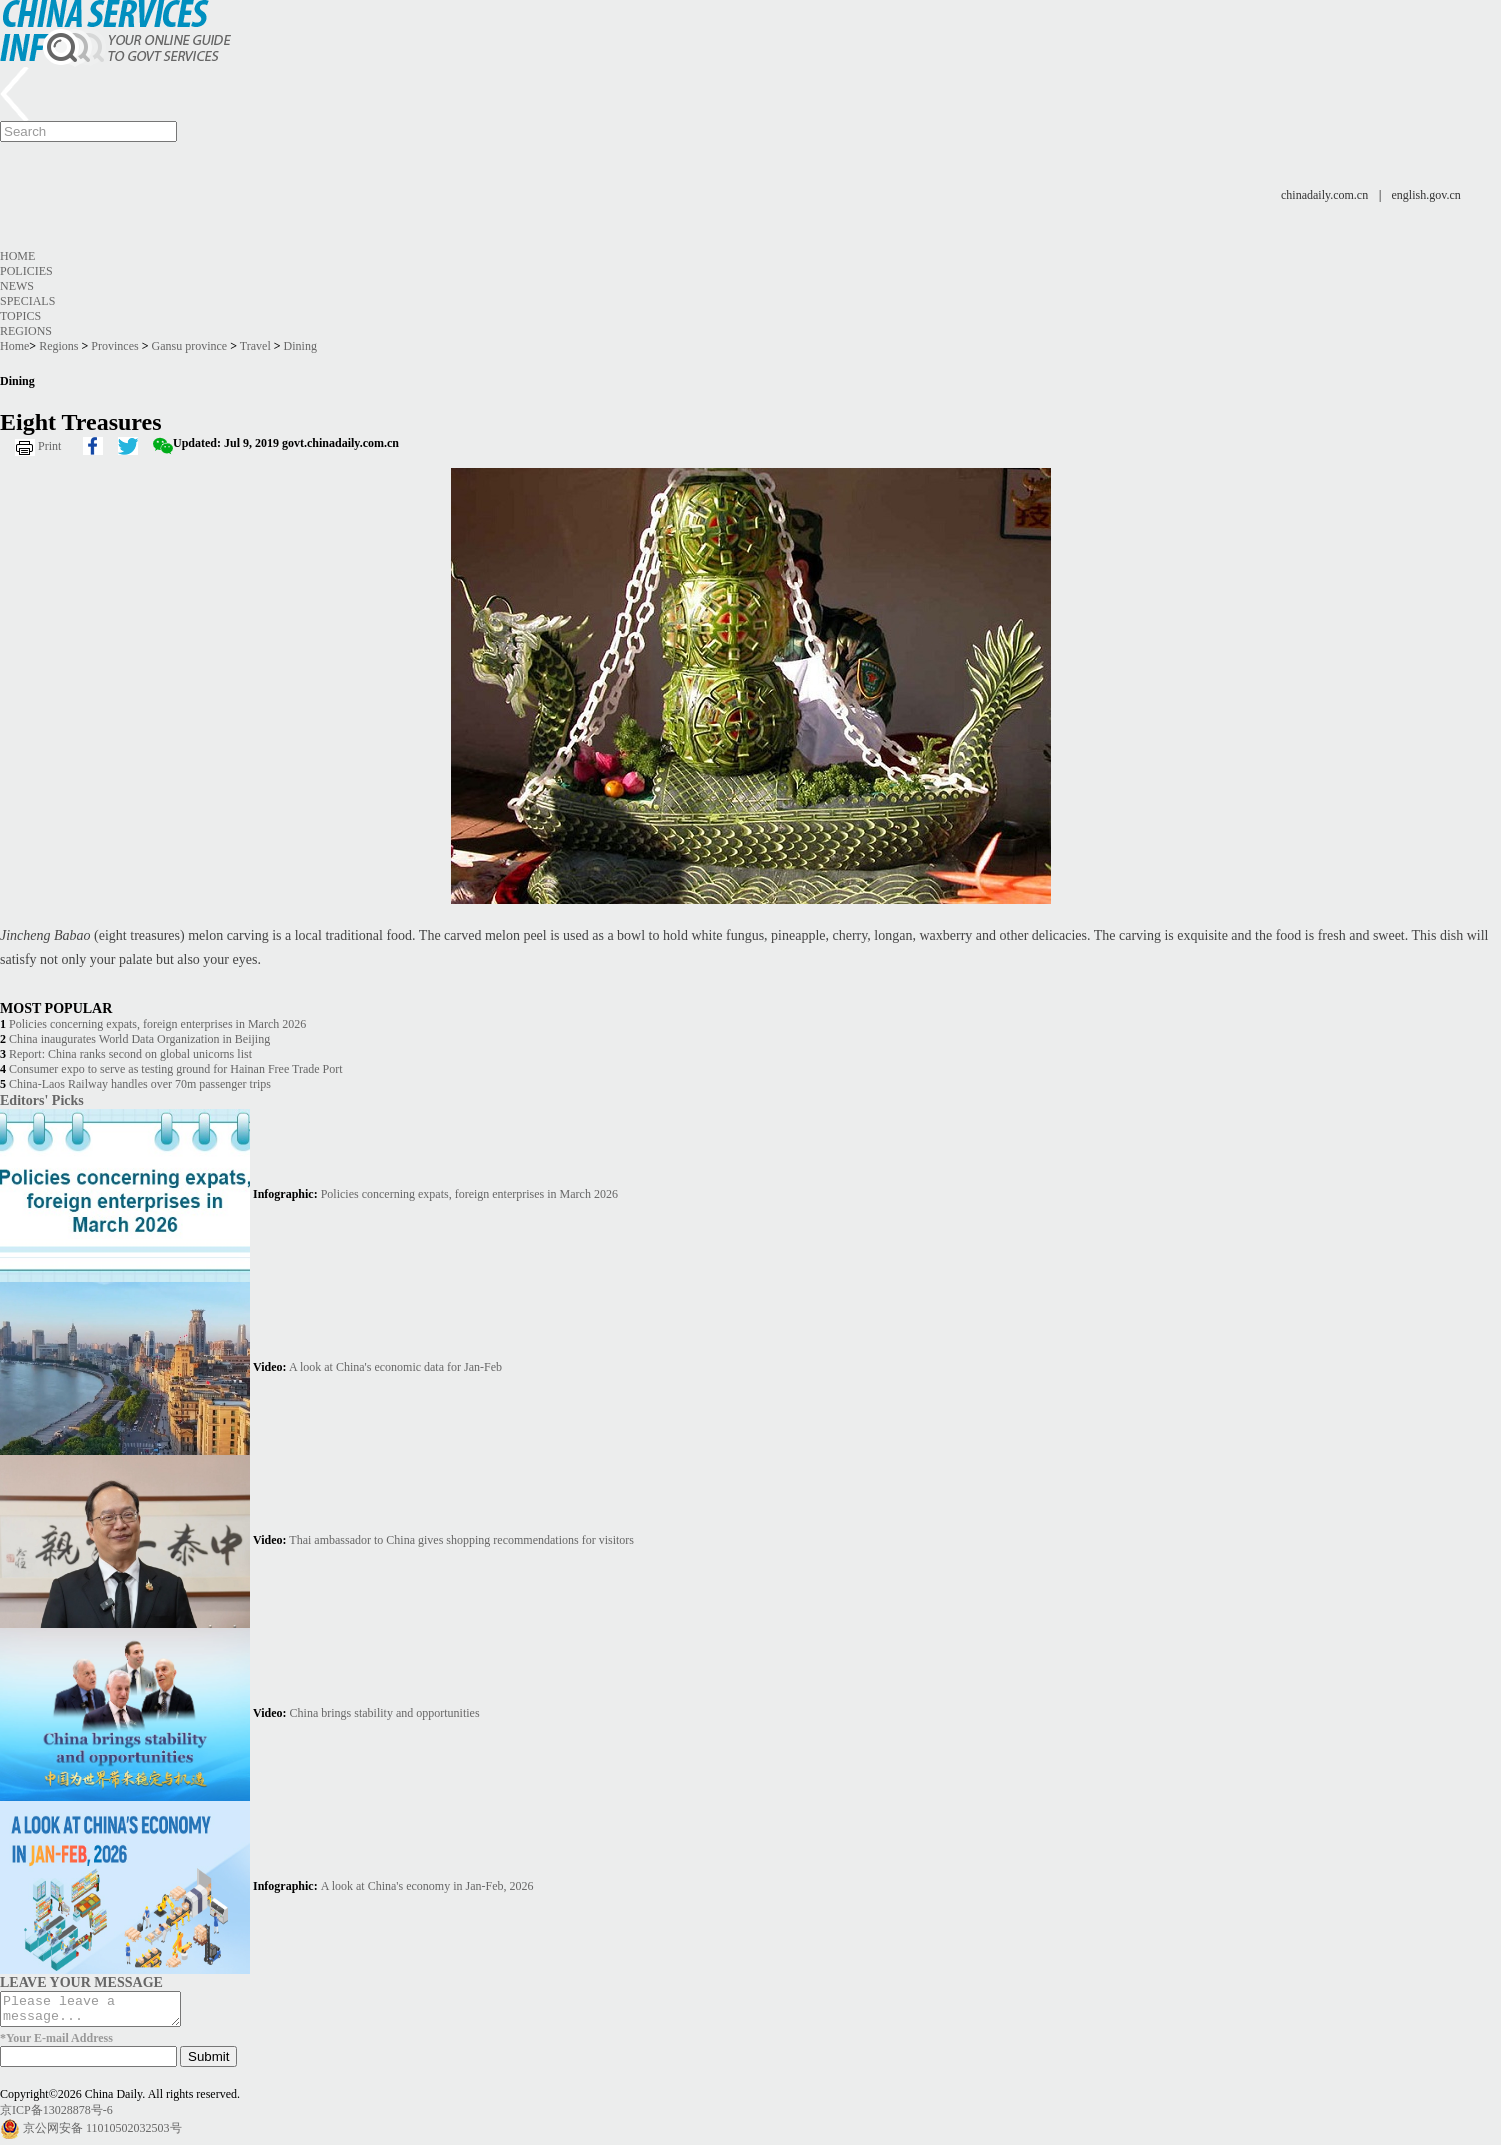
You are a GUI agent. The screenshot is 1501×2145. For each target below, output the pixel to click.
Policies (26, 271)
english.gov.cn (1426, 195)
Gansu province (190, 346)
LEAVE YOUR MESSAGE (81, 1982)
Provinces (114, 346)
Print (49, 446)
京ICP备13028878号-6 (56, 2116)
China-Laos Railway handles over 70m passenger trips (140, 1084)
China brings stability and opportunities (385, 1713)
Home (17, 256)
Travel (255, 346)
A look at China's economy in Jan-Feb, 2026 (427, 1886)
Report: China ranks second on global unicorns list (130, 1054)
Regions (26, 331)
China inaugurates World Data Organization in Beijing (139, 1039)
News (17, 286)
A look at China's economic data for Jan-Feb (395, 1367)
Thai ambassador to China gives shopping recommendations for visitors (461, 1540)
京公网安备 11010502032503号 (102, 2134)
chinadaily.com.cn (1324, 195)
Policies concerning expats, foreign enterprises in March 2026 (157, 1024)
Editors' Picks (42, 1100)
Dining (300, 346)
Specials (27, 301)
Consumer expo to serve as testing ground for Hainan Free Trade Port (176, 1069)
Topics (20, 316)
